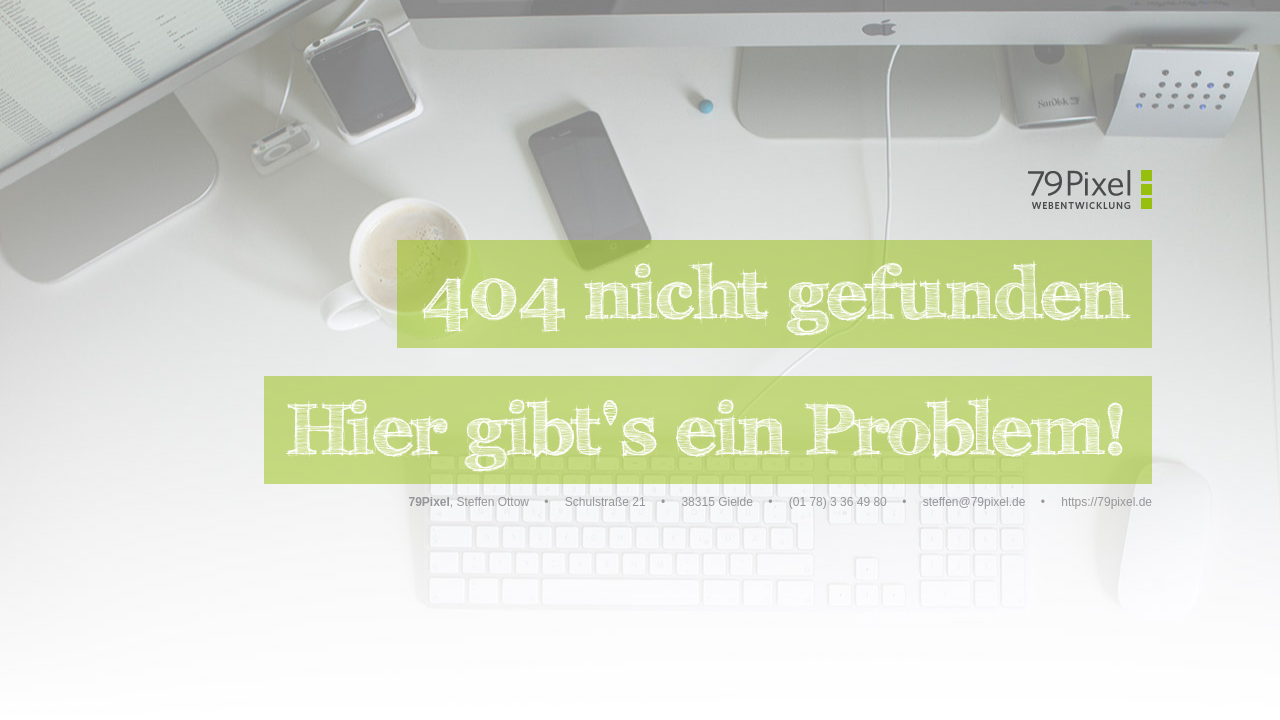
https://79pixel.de (1106, 502)
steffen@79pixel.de (974, 502)
